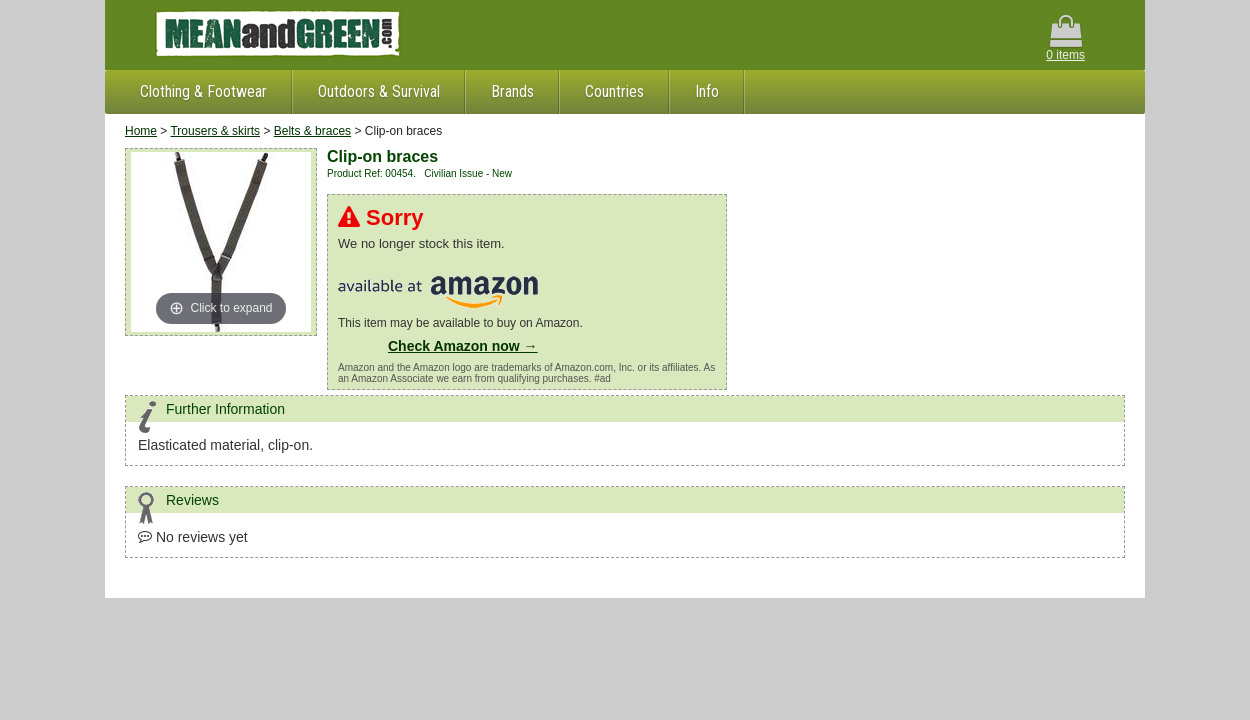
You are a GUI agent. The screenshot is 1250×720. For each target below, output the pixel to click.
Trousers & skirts (215, 131)
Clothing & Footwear (203, 91)
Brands (512, 91)
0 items (1065, 38)
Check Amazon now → (463, 346)
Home (141, 131)
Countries (614, 91)
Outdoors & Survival (379, 91)
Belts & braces (312, 131)
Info (707, 91)
